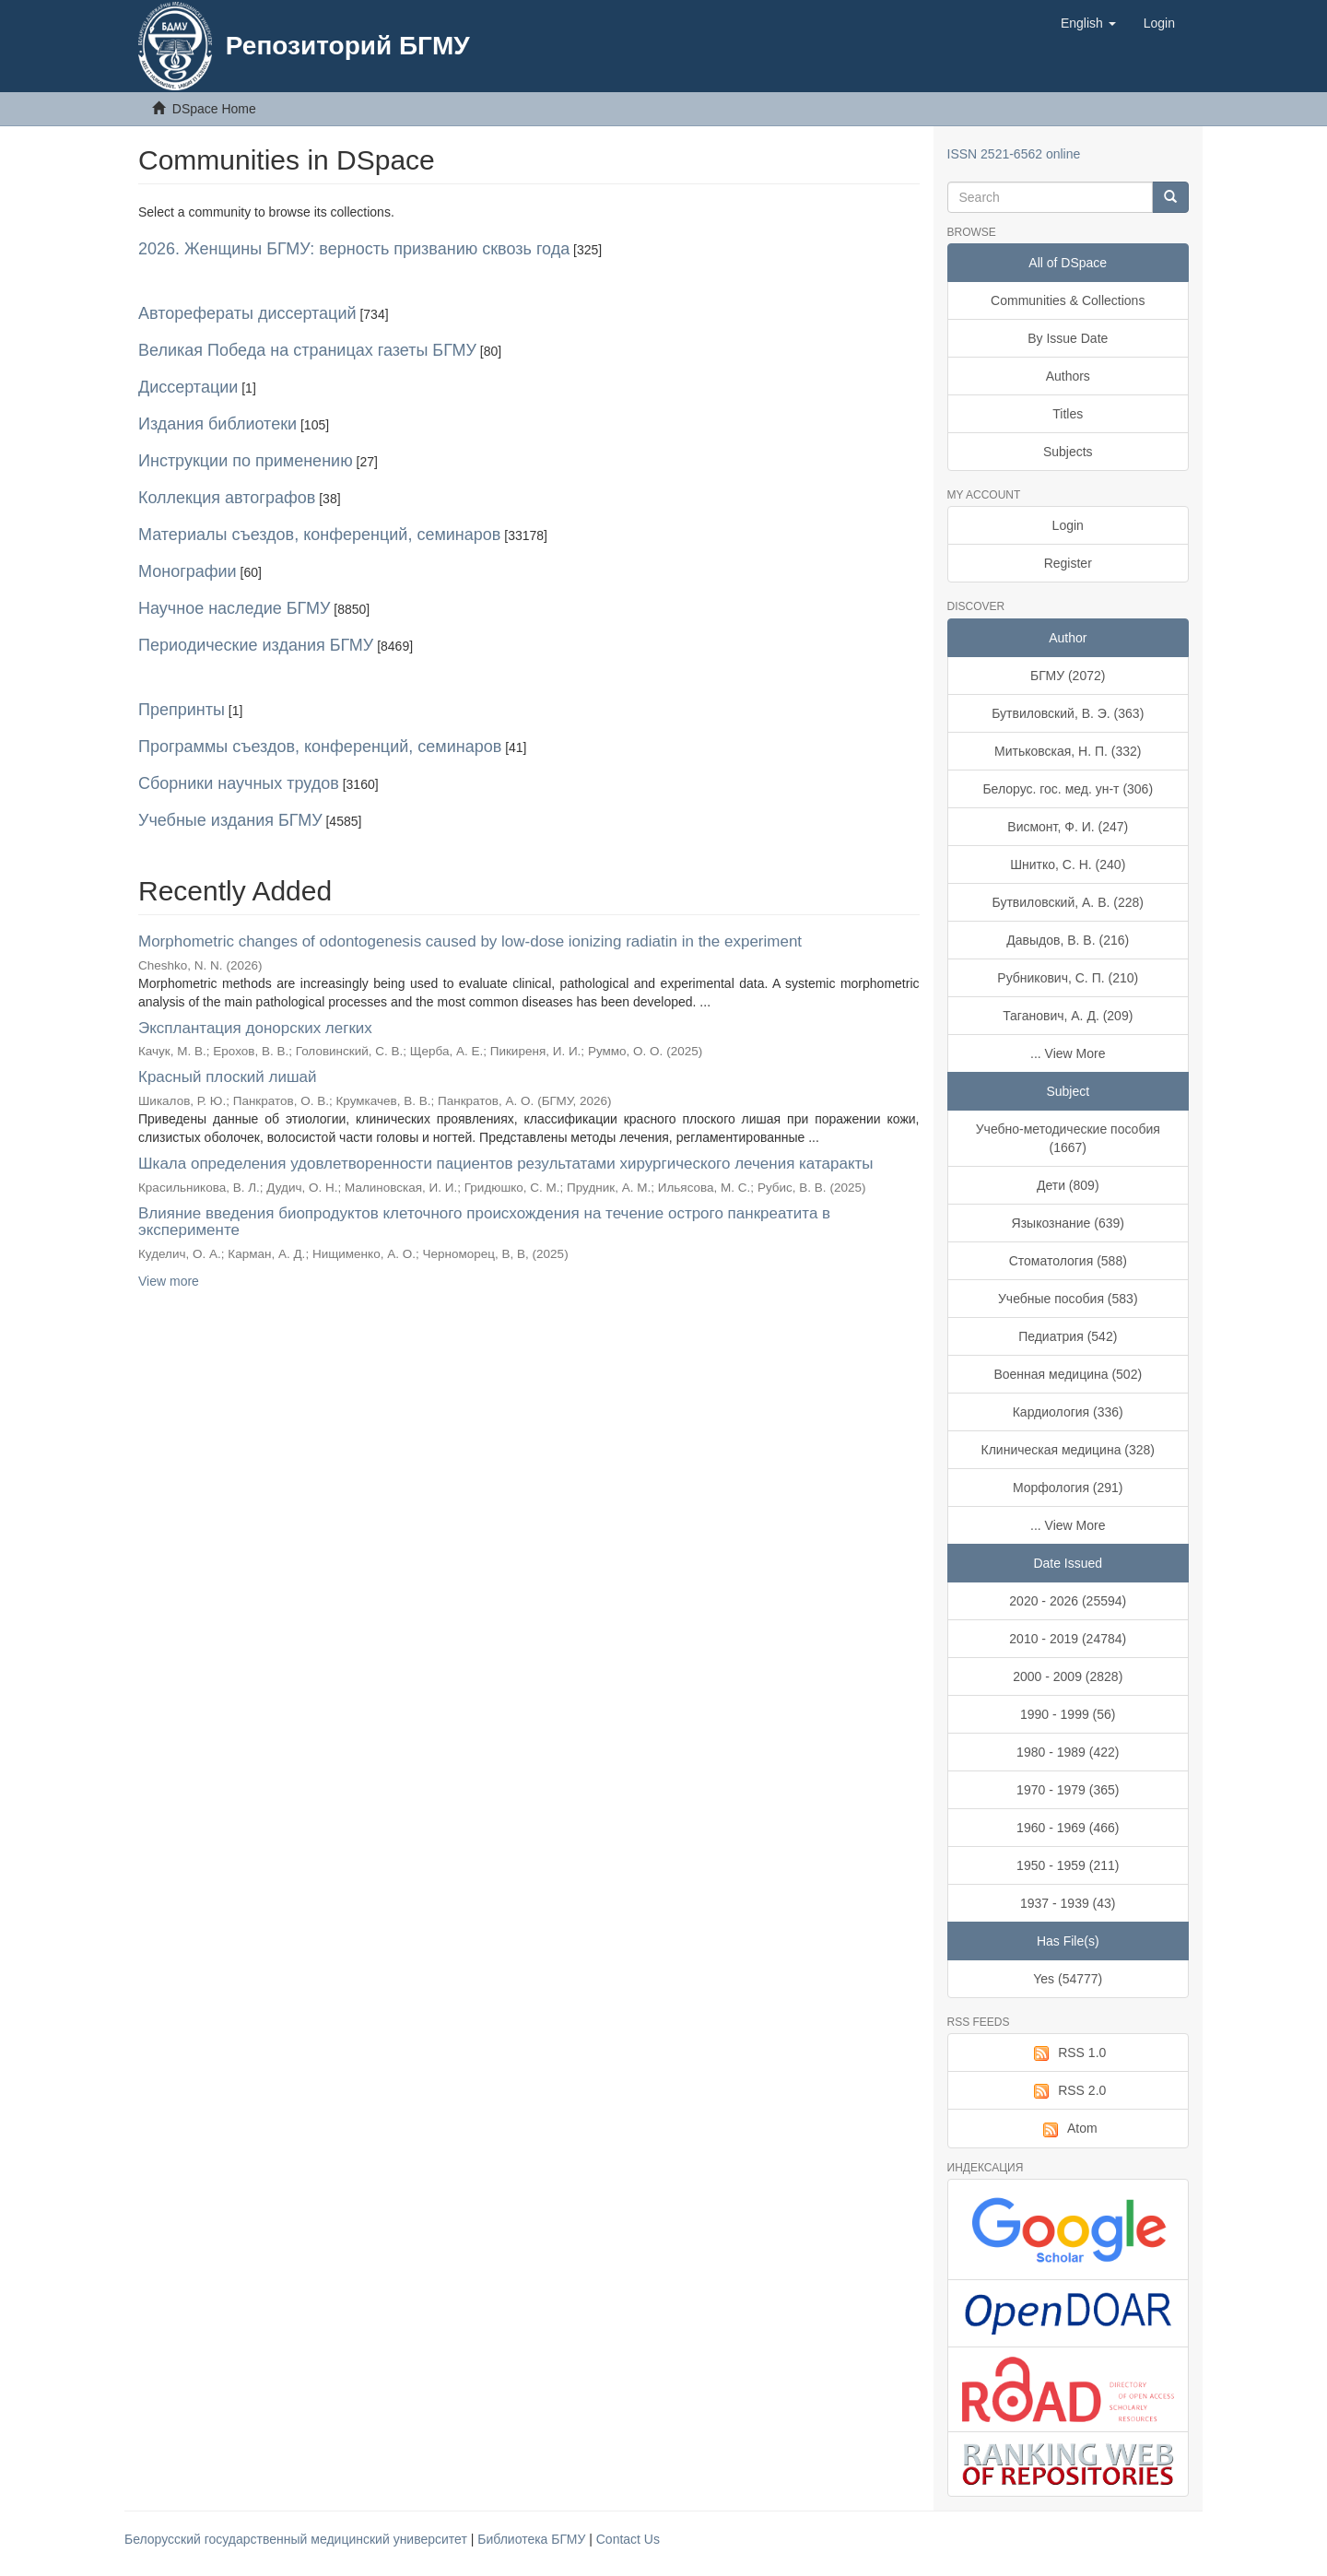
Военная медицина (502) (1067, 1374)
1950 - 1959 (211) (1067, 1865)
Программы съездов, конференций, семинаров (319, 746)
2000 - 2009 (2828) (1067, 1676)
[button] (1088, 23)
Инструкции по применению (245, 461)
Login (1068, 525)
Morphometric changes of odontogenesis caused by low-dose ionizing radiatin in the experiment (470, 941)
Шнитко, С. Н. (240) (1067, 864)
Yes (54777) (1067, 1978)
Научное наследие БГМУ (234, 608)
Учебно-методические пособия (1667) (1068, 1138)
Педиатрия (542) (1067, 1336)
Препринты (181, 709)
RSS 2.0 (1067, 2091)
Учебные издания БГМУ (230, 820)
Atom (1068, 2129)
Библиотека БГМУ (533, 2539)
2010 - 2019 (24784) (1067, 1638)
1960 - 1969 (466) (1067, 1827)
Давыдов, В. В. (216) (1067, 940)
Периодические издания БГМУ (255, 645)
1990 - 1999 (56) (1068, 1714)
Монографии (187, 571)
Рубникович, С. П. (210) (1067, 977)
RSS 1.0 (1067, 2053)
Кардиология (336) (1068, 1412)
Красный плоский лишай (227, 1077)
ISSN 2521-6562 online (1014, 154)
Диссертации (188, 387)
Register (1068, 563)
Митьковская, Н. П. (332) (1068, 751)
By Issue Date (1068, 338)
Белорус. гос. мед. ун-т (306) (1067, 789)
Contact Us (628, 2539)
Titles (1067, 413)
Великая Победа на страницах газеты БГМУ (307, 350)
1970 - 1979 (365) (1067, 1789)
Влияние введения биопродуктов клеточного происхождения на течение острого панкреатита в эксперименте (484, 1222)
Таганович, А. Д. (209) (1068, 1015)
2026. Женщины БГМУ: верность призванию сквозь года (354, 249)
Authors (1068, 376)
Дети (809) (1068, 1185)
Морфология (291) (1068, 1487)
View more (168, 1281)
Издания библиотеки (217, 424)
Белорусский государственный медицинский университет (297, 2539)
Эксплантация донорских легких (255, 1028)
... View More (1067, 1053)
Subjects (1068, 451)
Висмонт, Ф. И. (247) (1067, 826)
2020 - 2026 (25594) (1067, 1601)
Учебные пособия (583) (1068, 1298)
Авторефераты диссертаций (247, 313)
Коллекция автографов (226, 497)
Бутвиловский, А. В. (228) (1068, 902)
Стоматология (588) (1068, 1260)
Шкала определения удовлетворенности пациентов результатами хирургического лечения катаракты (506, 1163)
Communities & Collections (1068, 300)
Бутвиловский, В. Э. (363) (1068, 713)
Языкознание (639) (1068, 1223)
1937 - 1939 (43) (1068, 1903)
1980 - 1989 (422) (1067, 1752)
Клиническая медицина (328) (1068, 1449)
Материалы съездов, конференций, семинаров (319, 534)
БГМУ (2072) (1067, 675)
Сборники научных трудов (238, 783)
